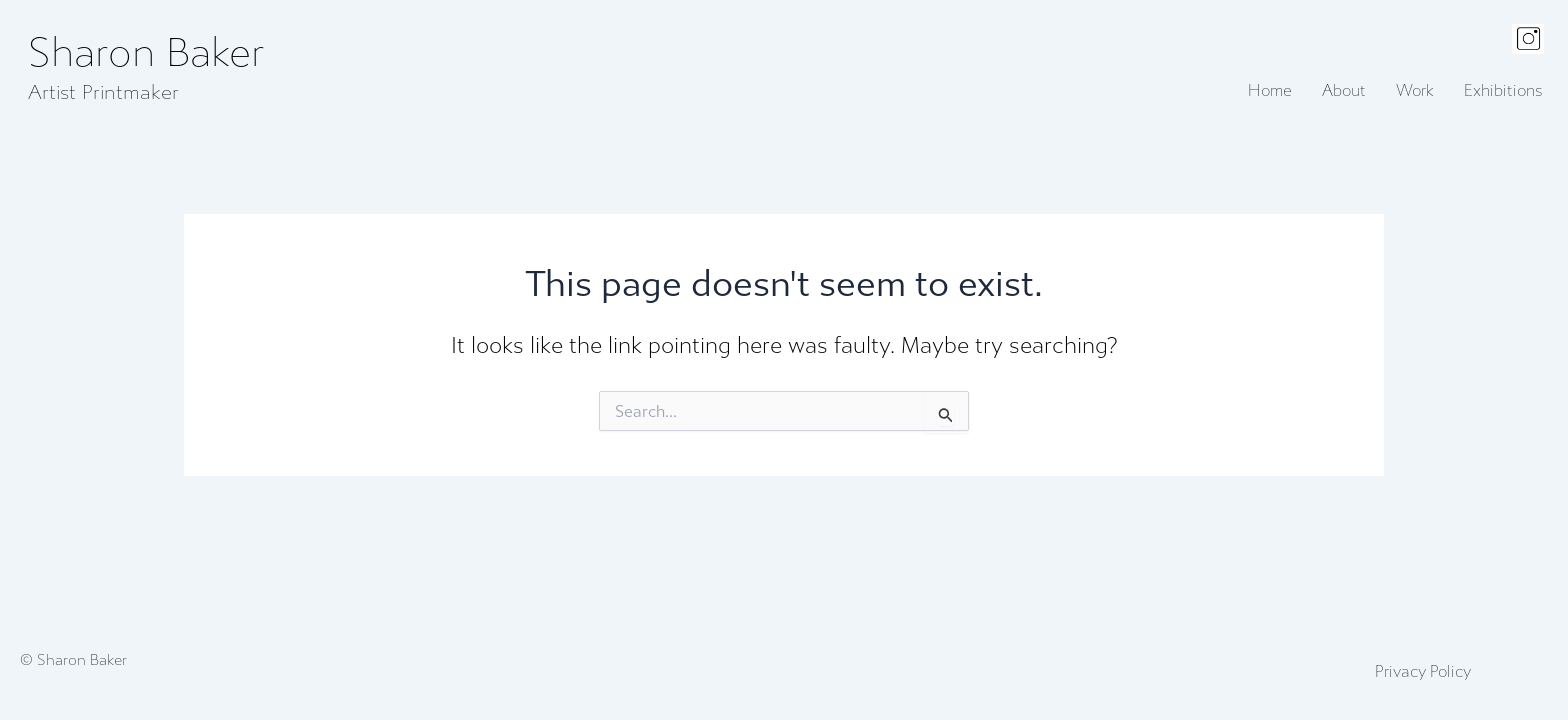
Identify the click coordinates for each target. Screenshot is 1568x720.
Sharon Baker (146, 53)
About (1344, 91)
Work (1415, 91)
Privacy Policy (1423, 672)
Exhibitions (1503, 91)
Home (1270, 91)
